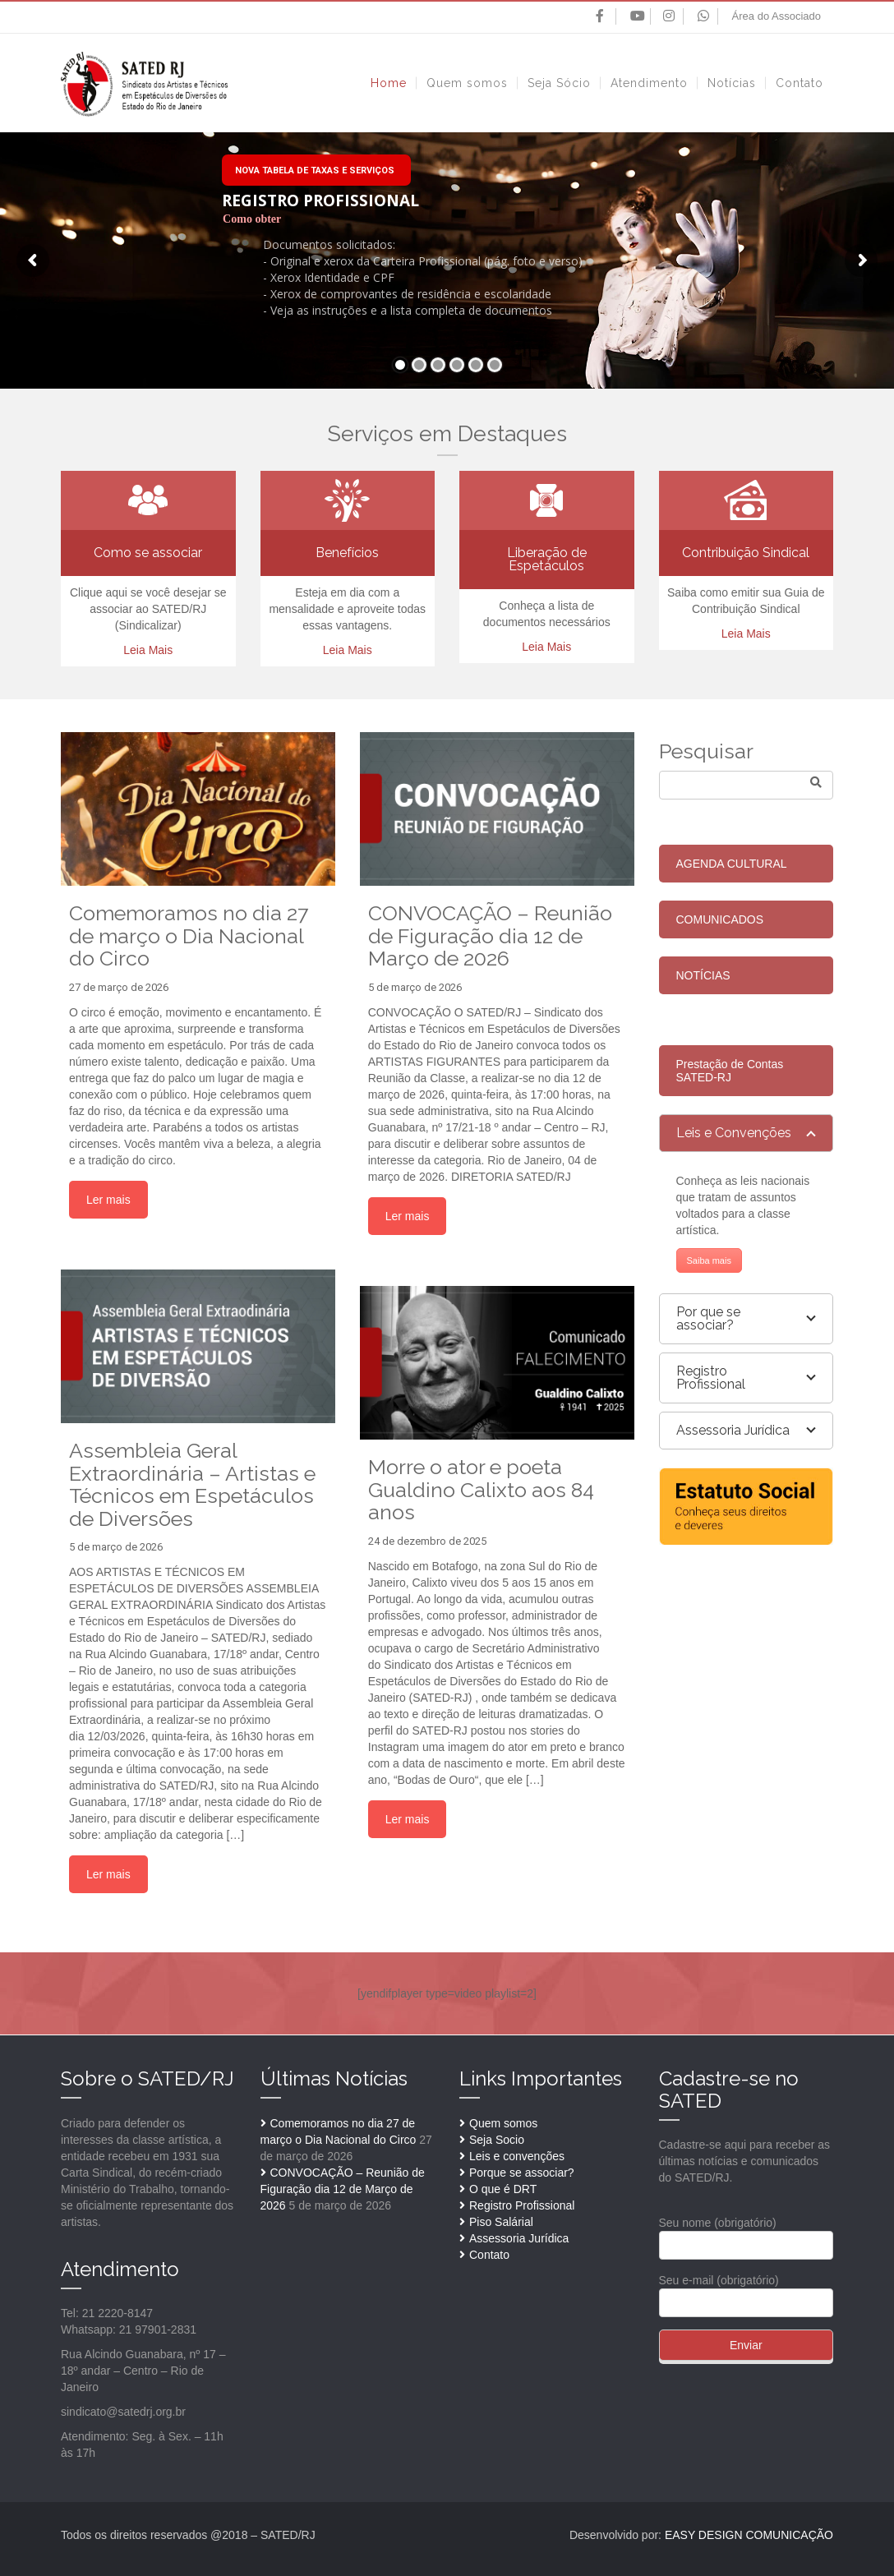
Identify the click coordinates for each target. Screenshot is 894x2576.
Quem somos (503, 2123)
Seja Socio (496, 2139)
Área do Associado (776, 16)
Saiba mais (709, 1260)
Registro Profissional (521, 2205)
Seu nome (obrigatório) (746, 2233)
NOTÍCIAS (703, 975)
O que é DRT (503, 2189)
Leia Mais (148, 650)
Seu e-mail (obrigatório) (746, 2291)
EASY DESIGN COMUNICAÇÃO (749, 2534)
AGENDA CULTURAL (731, 863)
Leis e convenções (517, 2156)
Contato (489, 2254)
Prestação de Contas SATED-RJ (730, 1071)
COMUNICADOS (720, 919)
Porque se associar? (521, 2172)
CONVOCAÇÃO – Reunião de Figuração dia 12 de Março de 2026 (342, 2189)
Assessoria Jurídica (519, 2238)
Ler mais (108, 1199)
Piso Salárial (501, 2221)
